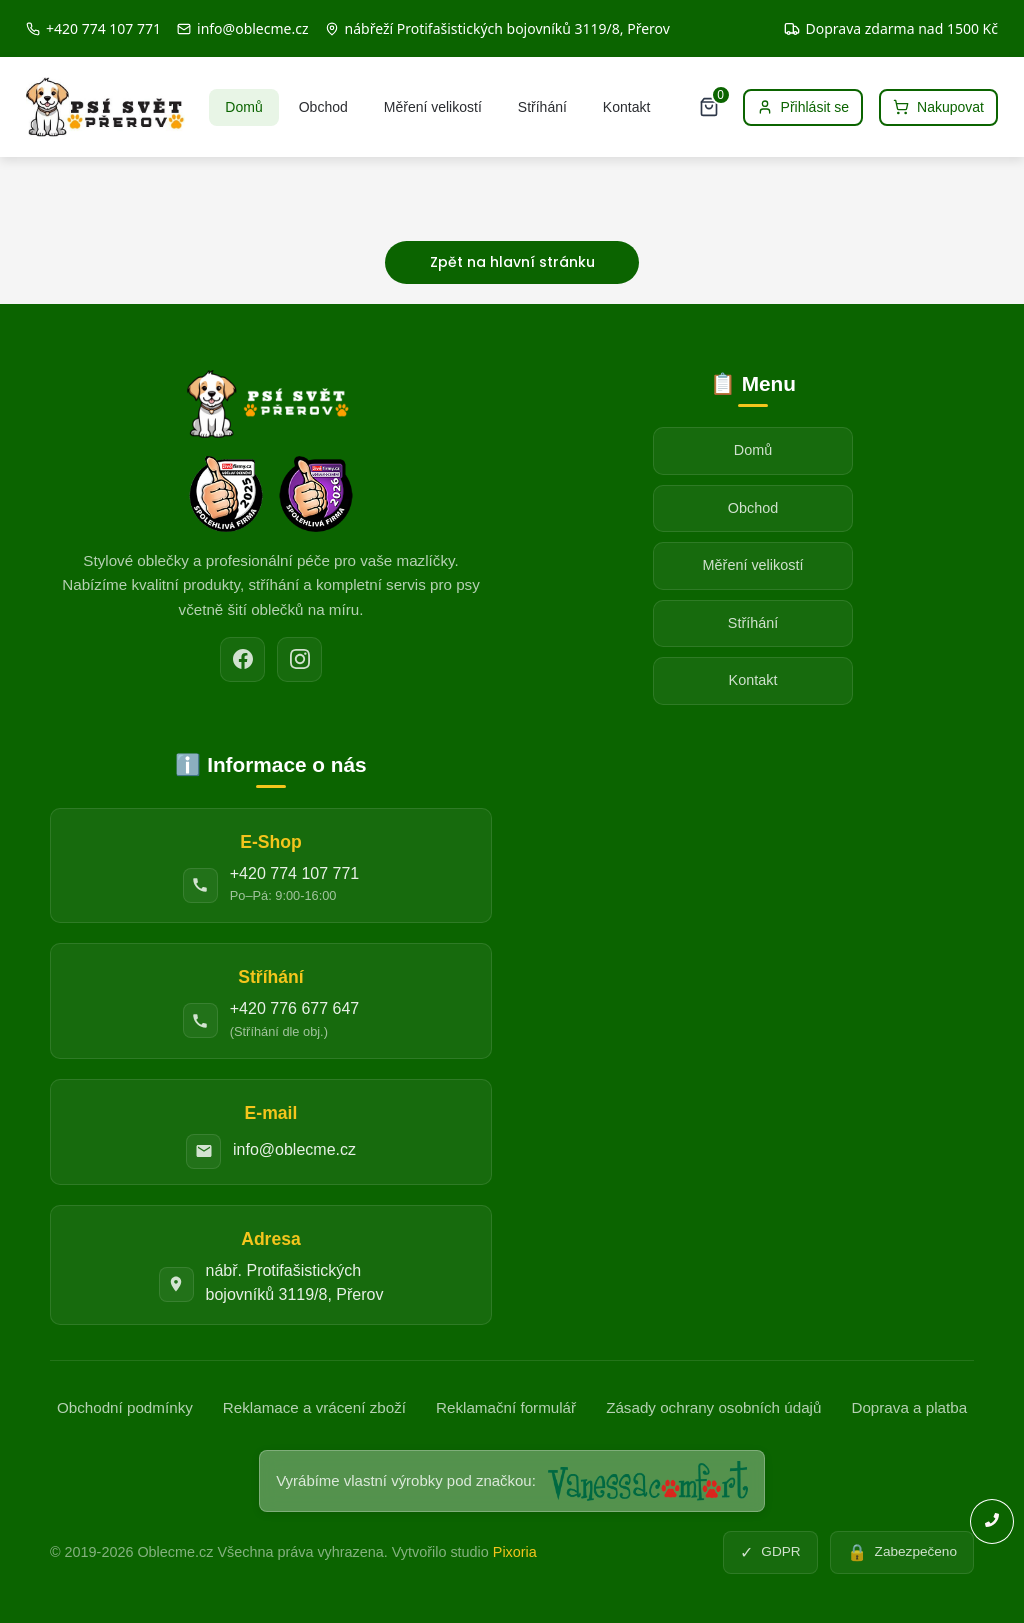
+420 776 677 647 (294, 1008)
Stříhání (542, 107)
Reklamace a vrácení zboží (314, 1407)
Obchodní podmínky (125, 1407)
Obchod (323, 107)
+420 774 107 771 (294, 873)
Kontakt (626, 107)
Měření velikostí (433, 107)
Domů (243, 107)
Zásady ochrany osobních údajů (713, 1407)
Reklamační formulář (506, 1407)
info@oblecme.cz (294, 1149)
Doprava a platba (909, 1407)
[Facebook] (242, 659)
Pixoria (515, 1552)
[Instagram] (299, 659)
